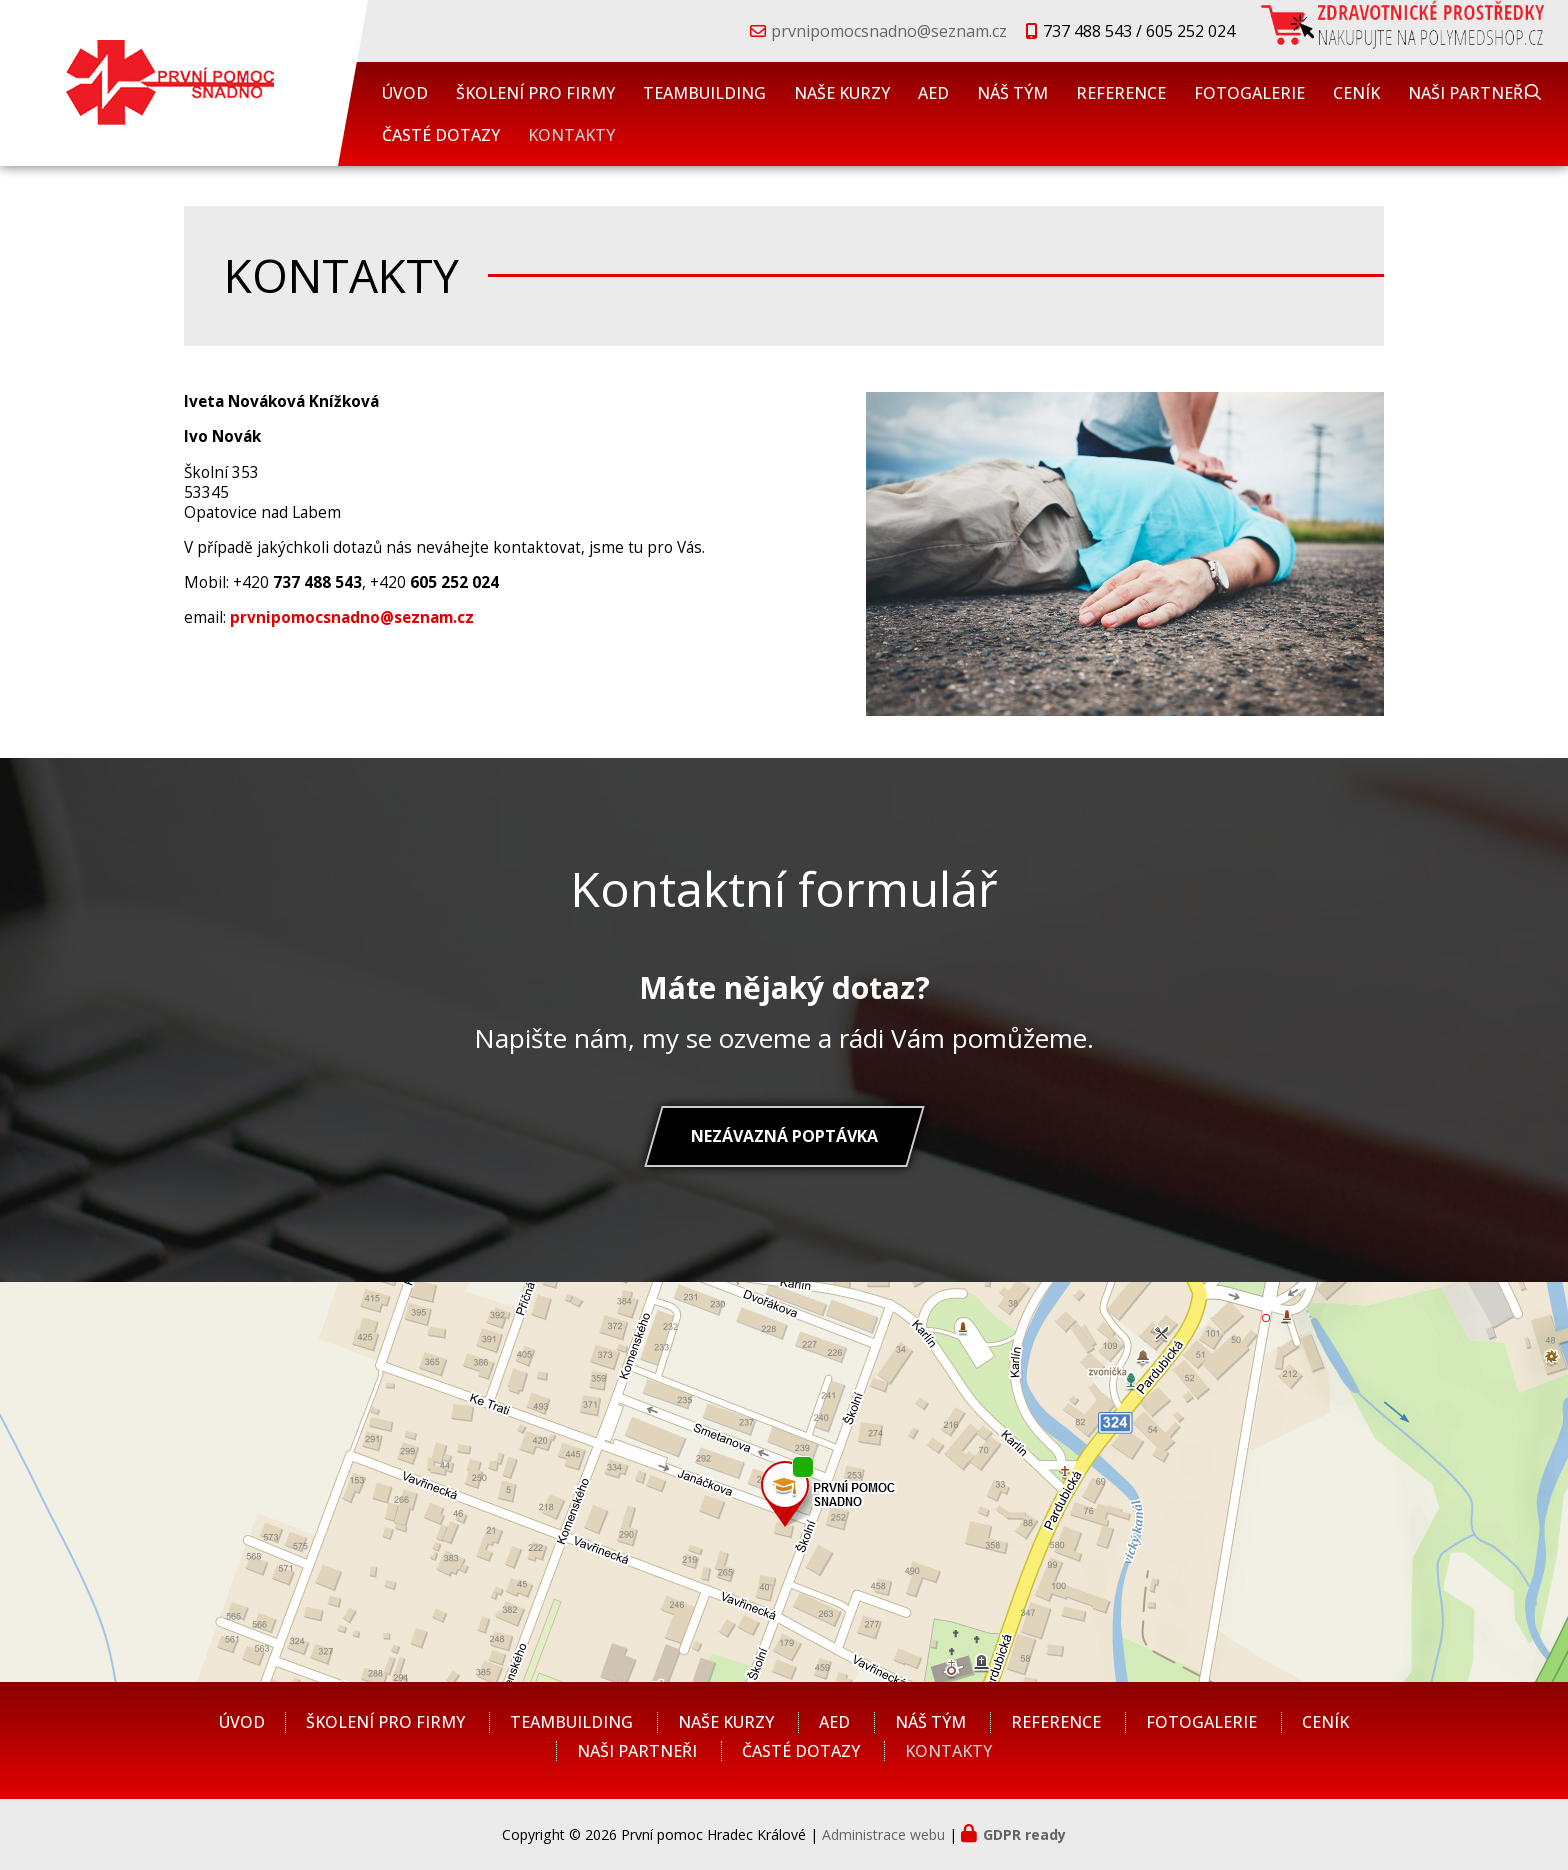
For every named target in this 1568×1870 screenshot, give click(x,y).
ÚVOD (405, 93)
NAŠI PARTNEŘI (1468, 93)
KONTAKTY (571, 135)
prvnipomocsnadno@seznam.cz (889, 31)
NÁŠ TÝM (1012, 93)
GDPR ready (1024, 1834)
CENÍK (1356, 93)
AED (933, 93)
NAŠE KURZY (842, 93)
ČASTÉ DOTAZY (441, 135)
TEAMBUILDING (704, 93)
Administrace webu (883, 1834)
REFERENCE (1121, 93)
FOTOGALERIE (1249, 93)
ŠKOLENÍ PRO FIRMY (535, 93)
